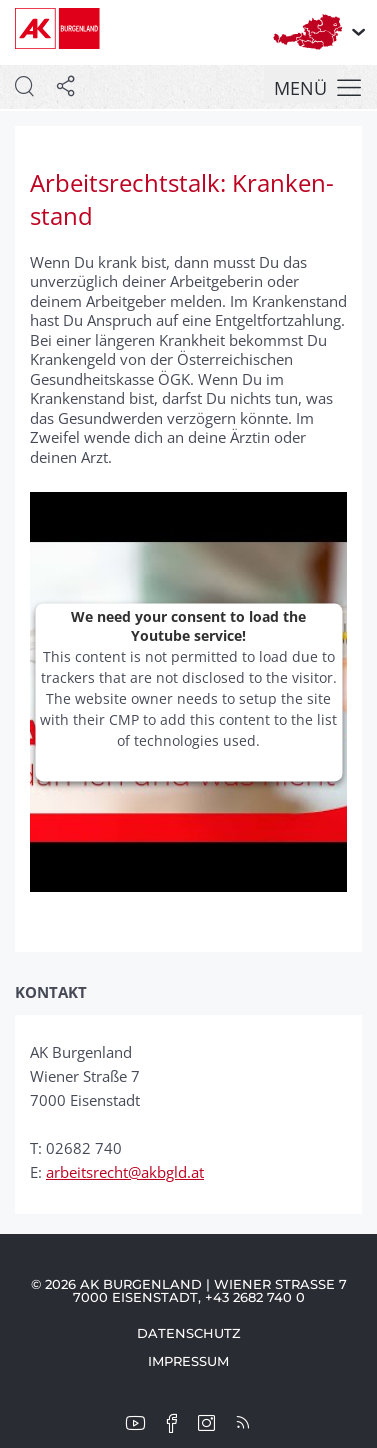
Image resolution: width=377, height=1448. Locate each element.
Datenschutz (189, 1333)
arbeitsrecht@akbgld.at (125, 1172)
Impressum (188, 1361)
